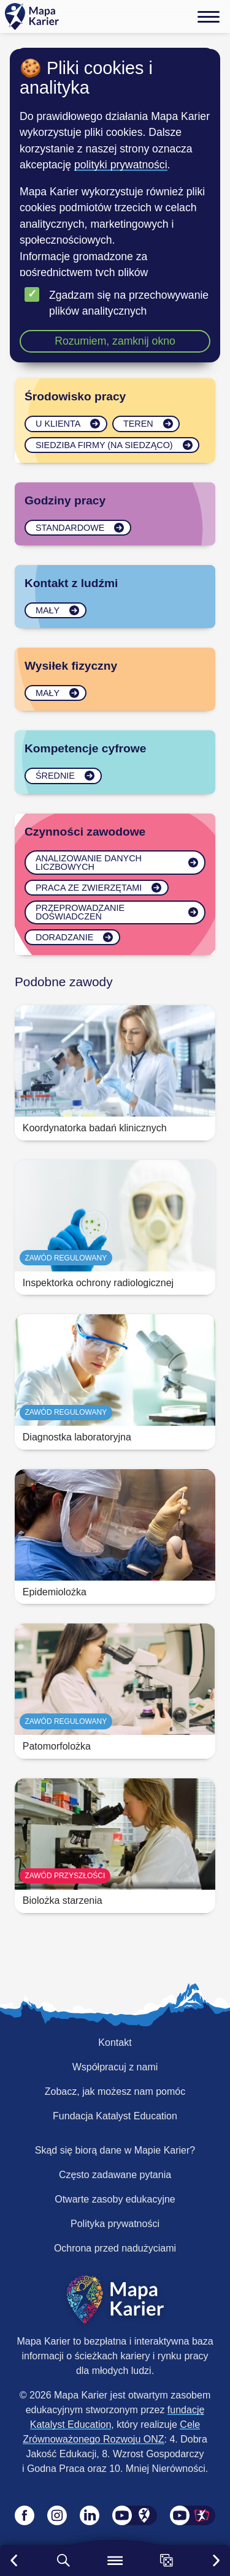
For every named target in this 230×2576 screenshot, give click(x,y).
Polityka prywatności (115, 2223)
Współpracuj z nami (115, 2067)
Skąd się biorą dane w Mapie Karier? (115, 2150)
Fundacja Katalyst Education (115, 2116)
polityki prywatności (120, 165)
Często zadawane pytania (115, 2175)
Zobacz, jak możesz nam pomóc (115, 2091)
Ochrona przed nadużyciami (115, 2248)
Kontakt (114, 2042)
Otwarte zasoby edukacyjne (115, 2199)
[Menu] (208, 16)
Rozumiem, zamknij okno (115, 341)
